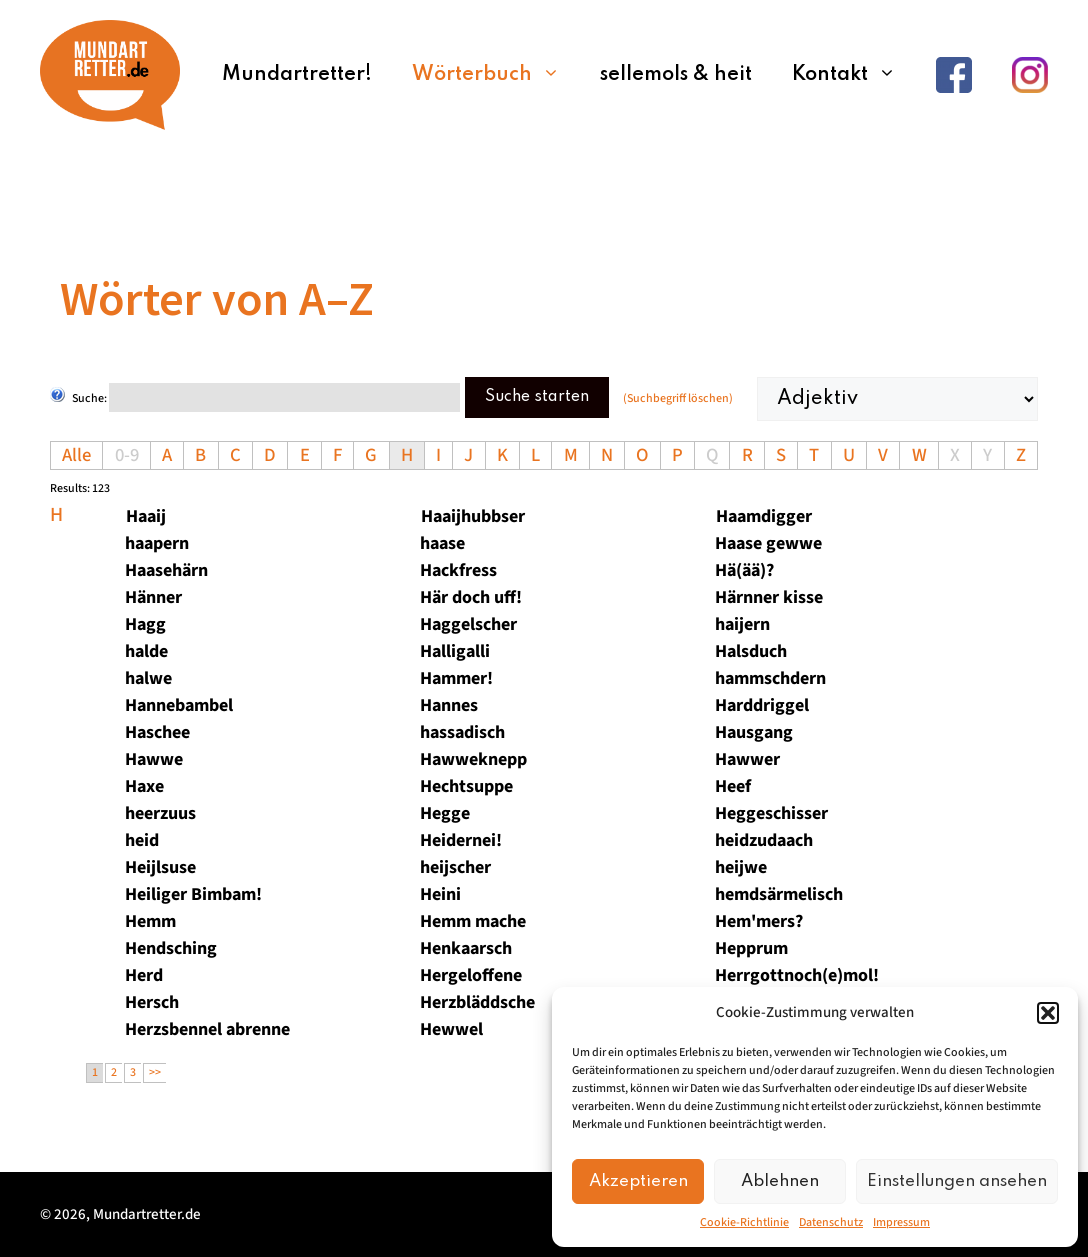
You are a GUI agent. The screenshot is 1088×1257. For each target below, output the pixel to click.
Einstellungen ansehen (957, 1181)
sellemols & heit (676, 75)
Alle (76, 455)
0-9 (127, 455)
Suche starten (537, 397)
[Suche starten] (284, 397)
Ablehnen (780, 1181)
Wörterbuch (496, 75)
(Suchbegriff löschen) (678, 398)
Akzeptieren (638, 1181)
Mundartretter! (297, 75)
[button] (1048, 1013)
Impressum (901, 1222)
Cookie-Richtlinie (744, 1222)
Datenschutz (831, 1222)
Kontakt (854, 75)
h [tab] (56, 515)
